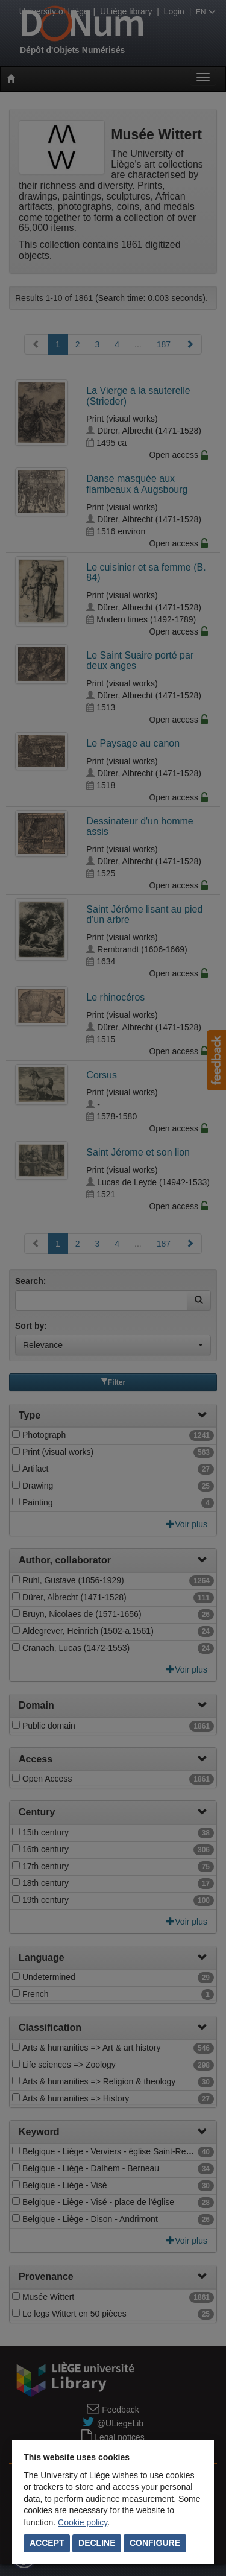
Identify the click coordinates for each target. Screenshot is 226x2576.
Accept (47, 2543)
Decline (96, 2543)
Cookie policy (82, 2522)
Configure (155, 2543)
